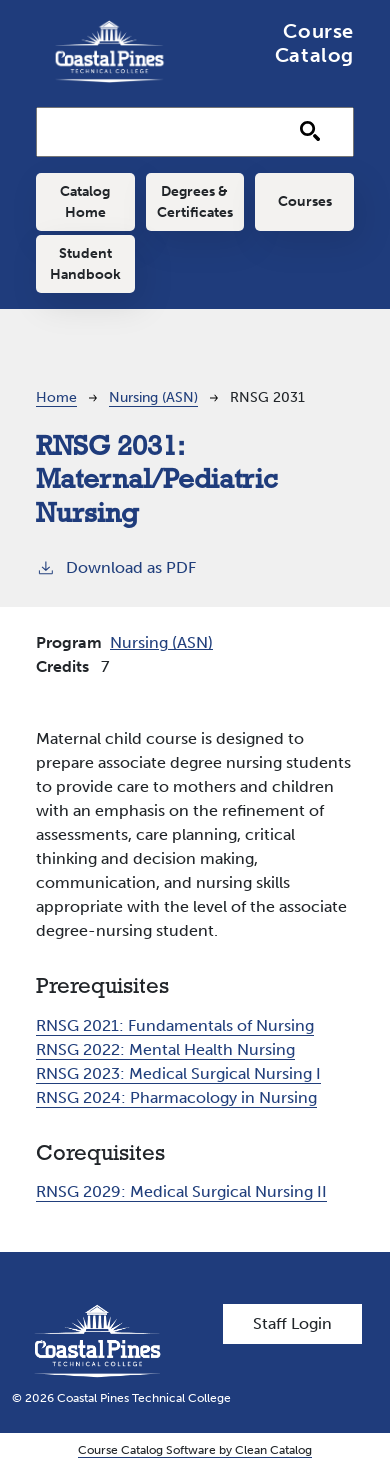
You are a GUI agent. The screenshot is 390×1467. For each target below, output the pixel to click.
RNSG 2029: (181, 1191)
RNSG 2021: (175, 1025)
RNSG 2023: (178, 1073)
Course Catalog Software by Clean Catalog (195, 1450)
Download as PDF (116, 566)
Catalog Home (85, 202)
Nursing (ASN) (153, 397)
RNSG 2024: (176, 1097)
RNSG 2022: (165, 1049)
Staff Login (292, 1323)
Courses (305, 201)
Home (56, 397)
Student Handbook (85, 264)
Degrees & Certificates (195, 202)
